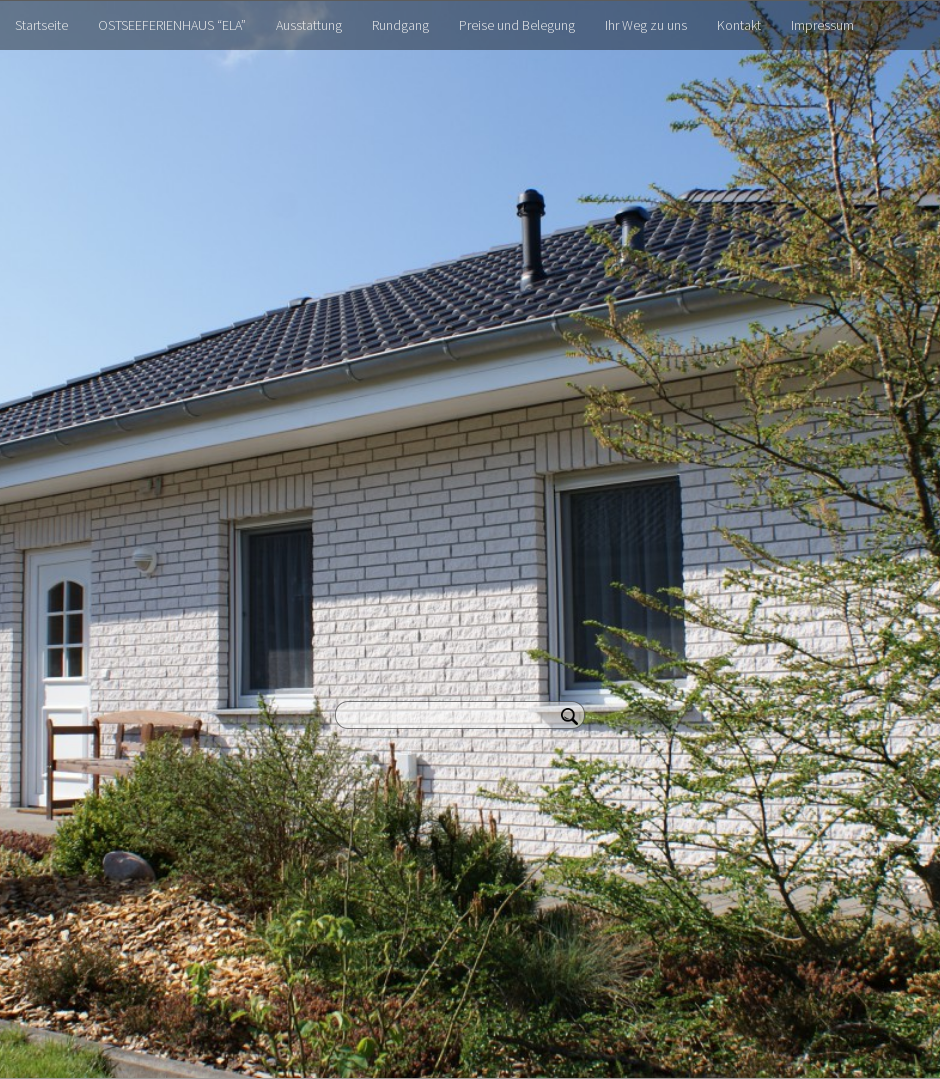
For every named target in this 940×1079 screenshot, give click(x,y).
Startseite (41, 25)
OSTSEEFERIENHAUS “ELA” (172, 25)
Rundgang (400, 25)
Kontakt (739, 25)
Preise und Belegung (517, 25)
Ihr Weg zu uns (646, 25)
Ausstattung (309, 25)
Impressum (822, 25)
